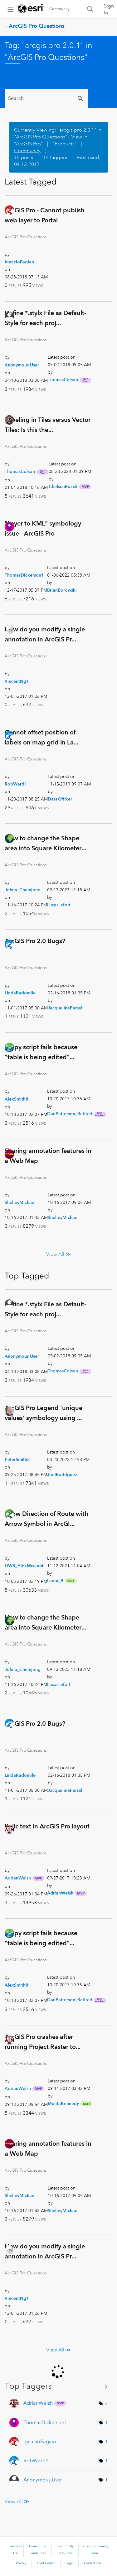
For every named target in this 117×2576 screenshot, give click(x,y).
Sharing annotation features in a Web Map (48, 1155)
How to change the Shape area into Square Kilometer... (45, 843)
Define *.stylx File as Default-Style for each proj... (45, 318)
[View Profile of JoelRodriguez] (62, 1474)
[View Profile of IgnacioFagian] (19, 262)
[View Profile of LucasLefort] (59, 905)
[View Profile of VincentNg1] (17, 681)
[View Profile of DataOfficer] (60, 799)
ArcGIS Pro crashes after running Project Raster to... (42, 2041)
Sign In (109, 9)
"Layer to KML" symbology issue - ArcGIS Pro (43, 528)
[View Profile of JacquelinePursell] (66, 1008)
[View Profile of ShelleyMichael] (20, 1202)
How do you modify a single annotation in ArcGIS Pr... (45, 634)
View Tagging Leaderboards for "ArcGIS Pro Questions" (58, 2386)
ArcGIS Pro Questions (37, 26)
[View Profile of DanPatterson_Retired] (69, 1114)
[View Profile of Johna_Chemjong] (23, 890)
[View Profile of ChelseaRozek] (63, 486)
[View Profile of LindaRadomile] (20, 993)
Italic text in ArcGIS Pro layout (47, 1826)
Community (59, 9)
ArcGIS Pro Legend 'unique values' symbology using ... (43, 1413)
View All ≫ (58, 1254)
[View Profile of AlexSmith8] (16, 1099)
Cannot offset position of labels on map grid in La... (41, 737)
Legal (69, 2563)
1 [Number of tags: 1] (106, 2422)
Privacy (21, 2563)
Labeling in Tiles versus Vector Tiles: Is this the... (47, 424)
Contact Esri (92, 2563)
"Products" (64, 144)
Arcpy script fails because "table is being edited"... (41, 1052)
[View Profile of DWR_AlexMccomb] (25, 1565)
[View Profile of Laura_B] (55, 1580)
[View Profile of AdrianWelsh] (18, 1878)
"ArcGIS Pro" (28, 144)
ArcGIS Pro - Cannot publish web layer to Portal (45, 215)
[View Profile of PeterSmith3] (17, 1459)
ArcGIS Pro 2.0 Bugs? (35, 941)
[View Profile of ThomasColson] (63, 379)
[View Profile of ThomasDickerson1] (24, 575)
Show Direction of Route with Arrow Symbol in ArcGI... (46, 1518)
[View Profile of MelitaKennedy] (63, 2103)
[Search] (42, 98)
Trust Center (46, 2563)
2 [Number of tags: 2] (106, 2403)
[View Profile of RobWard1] (16, 784)
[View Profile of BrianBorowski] (62, 590)
